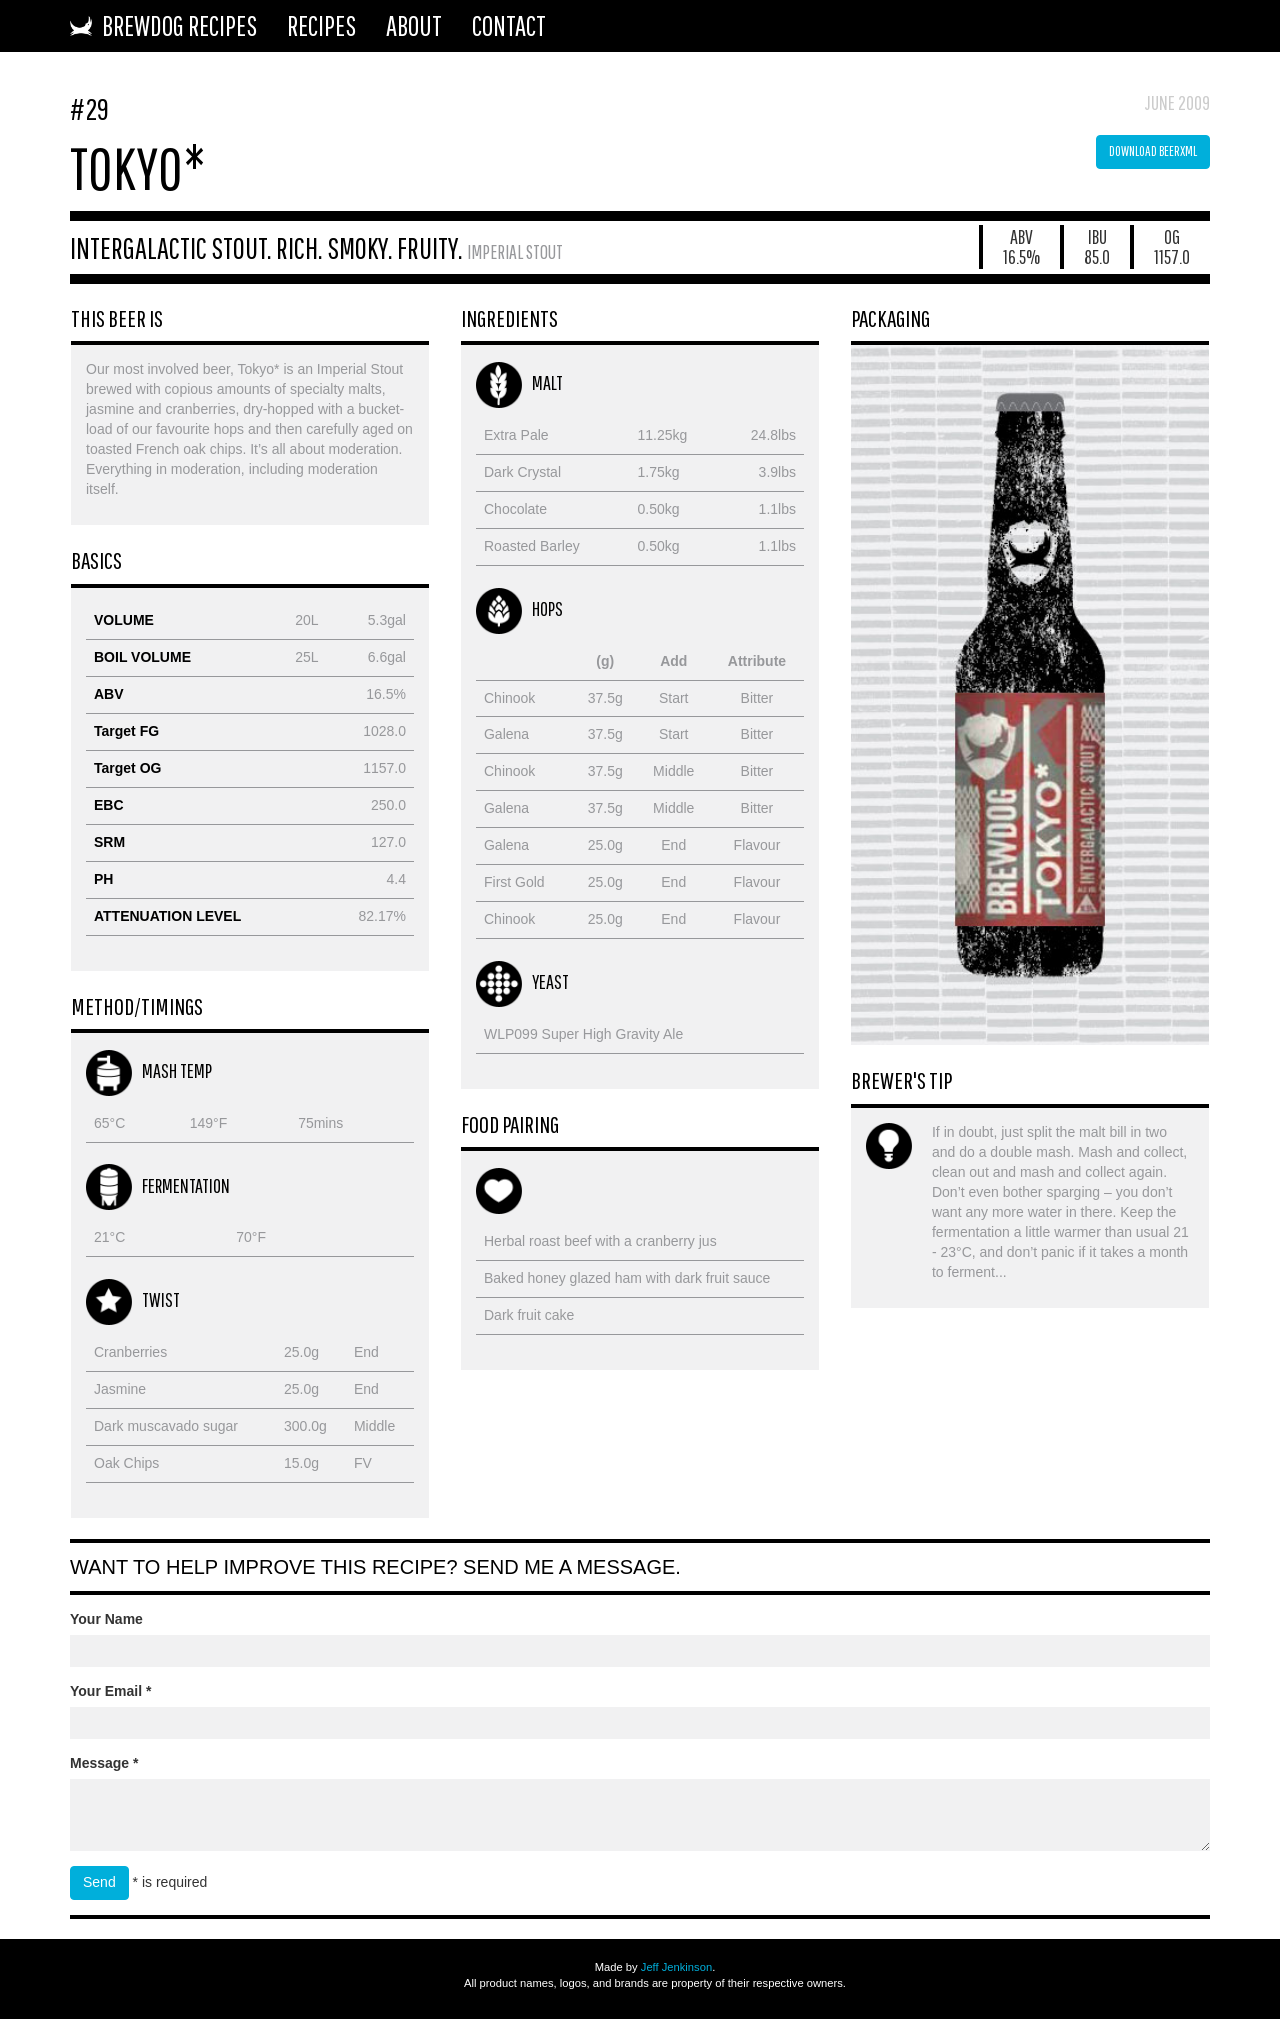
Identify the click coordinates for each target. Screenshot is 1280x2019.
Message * (104, 1763)
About (414, 25)
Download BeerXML (1153, 151)
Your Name (106, 1619)
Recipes (321, 25)
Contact (509, 25)
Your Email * (110, 1691)
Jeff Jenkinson (676, 1967)
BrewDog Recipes (163, 25)
